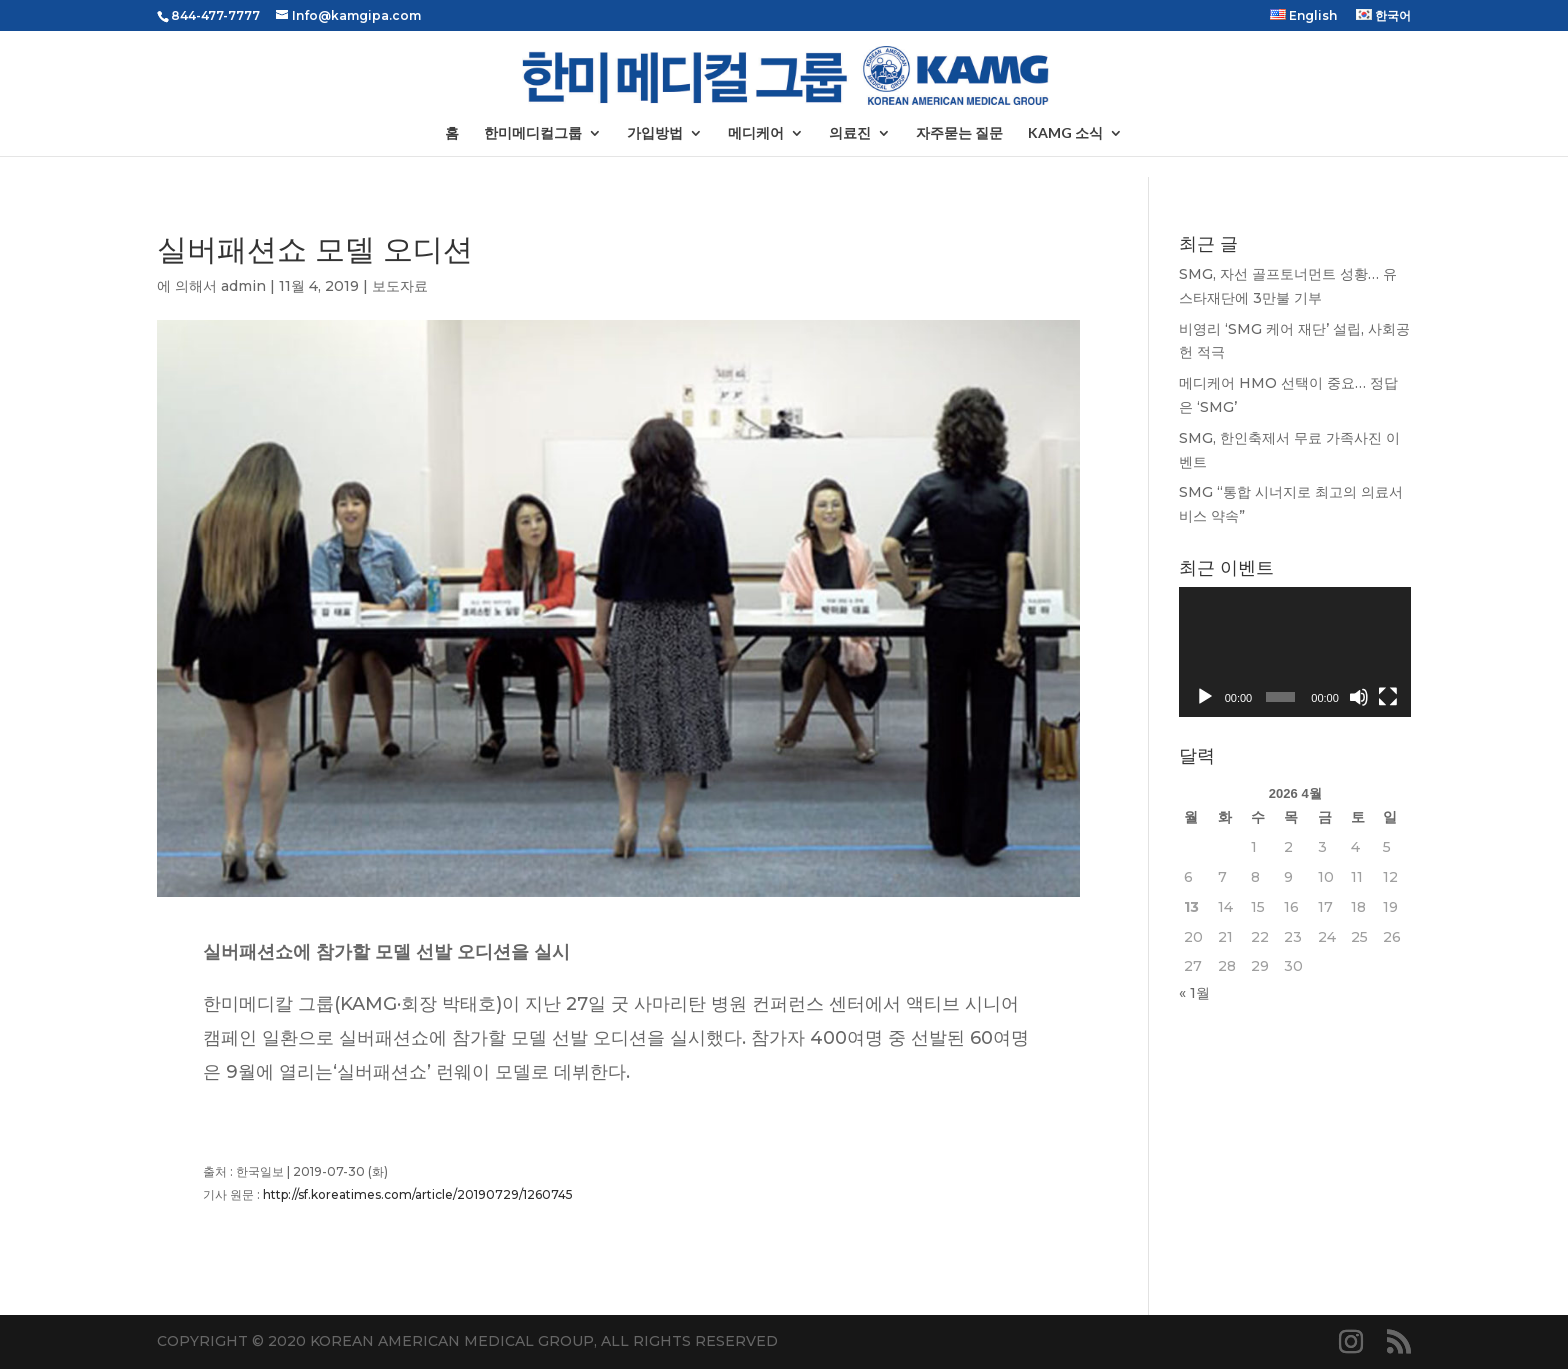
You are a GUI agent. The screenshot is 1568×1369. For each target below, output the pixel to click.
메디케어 (756, 133)
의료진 (850, 133)
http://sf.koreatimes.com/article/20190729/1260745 (418, 1194)
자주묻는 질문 (959, 133)
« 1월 (1194, 993)
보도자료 (400, 286)
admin (243, 286)
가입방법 (655, 133)
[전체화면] (1388, 697)
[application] (1295, 652)
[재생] (1205, 697)
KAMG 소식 (1065, 133)
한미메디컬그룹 (533, 133)
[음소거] (1359, 697)
